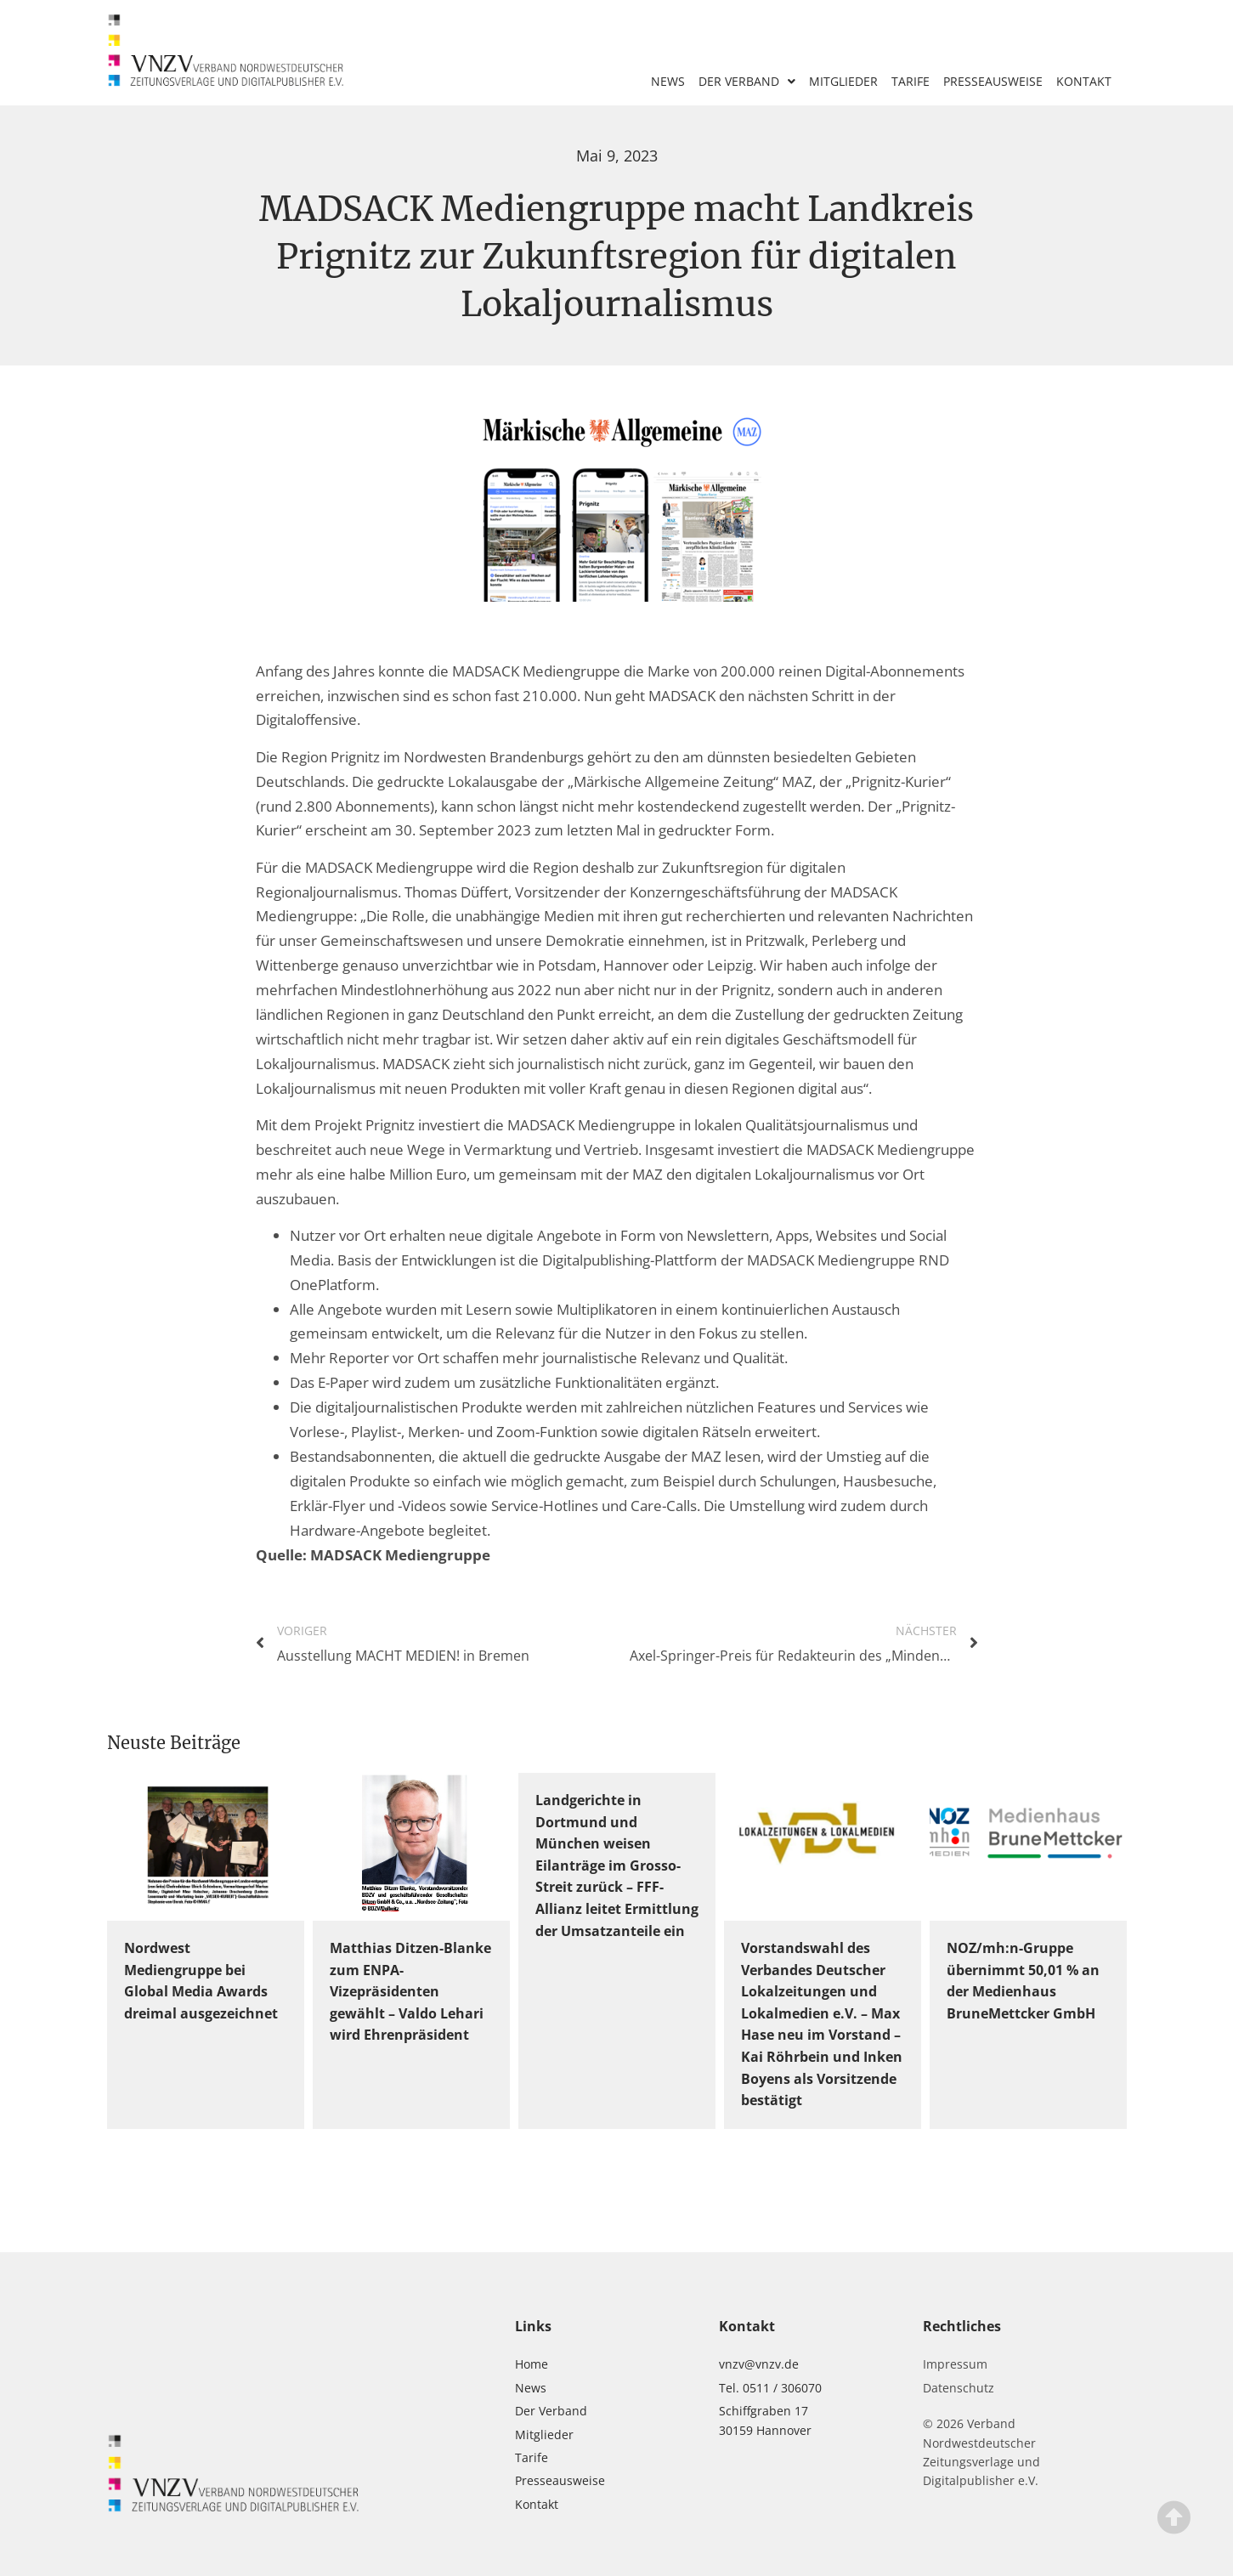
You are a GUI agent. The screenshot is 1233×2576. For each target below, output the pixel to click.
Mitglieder (843, 81)
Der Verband (747, 81)
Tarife (910, 81)
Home (531, 2364)
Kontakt (1083, 81)
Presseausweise (993, 81)
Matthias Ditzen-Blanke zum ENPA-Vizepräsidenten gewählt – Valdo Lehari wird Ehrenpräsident (410, 1991)
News (668, 81)
